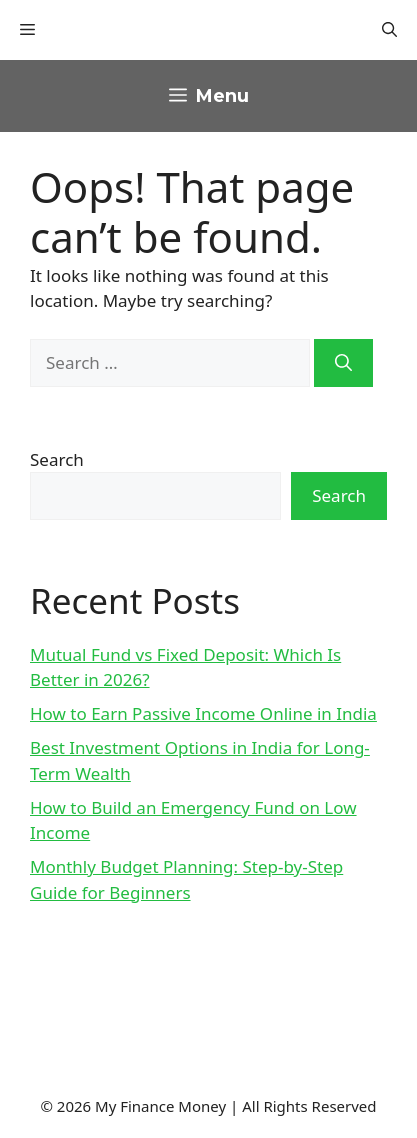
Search (57, 459)
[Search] (343, 363)
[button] (389, 30)
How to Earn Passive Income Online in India (203, 713)
